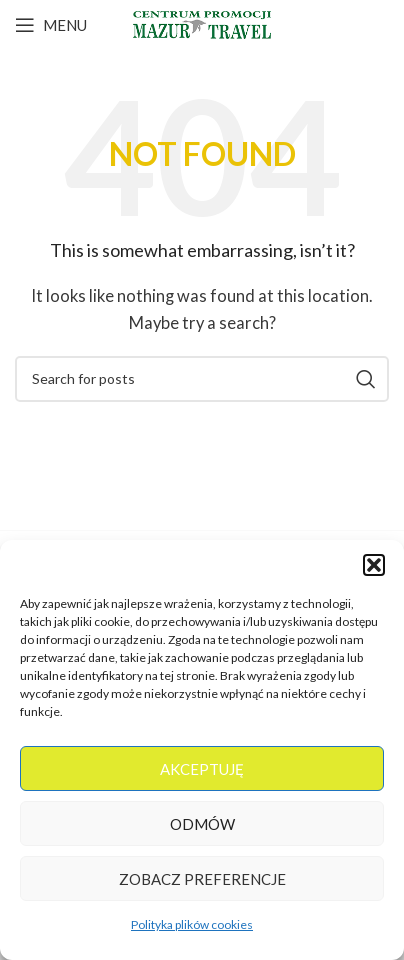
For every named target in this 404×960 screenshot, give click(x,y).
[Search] (202, 379)
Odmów (202, 824)
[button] (374, 565)
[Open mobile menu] (51, 25)
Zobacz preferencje (202, 879)
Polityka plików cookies (192, 924)
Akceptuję (202, 769)
